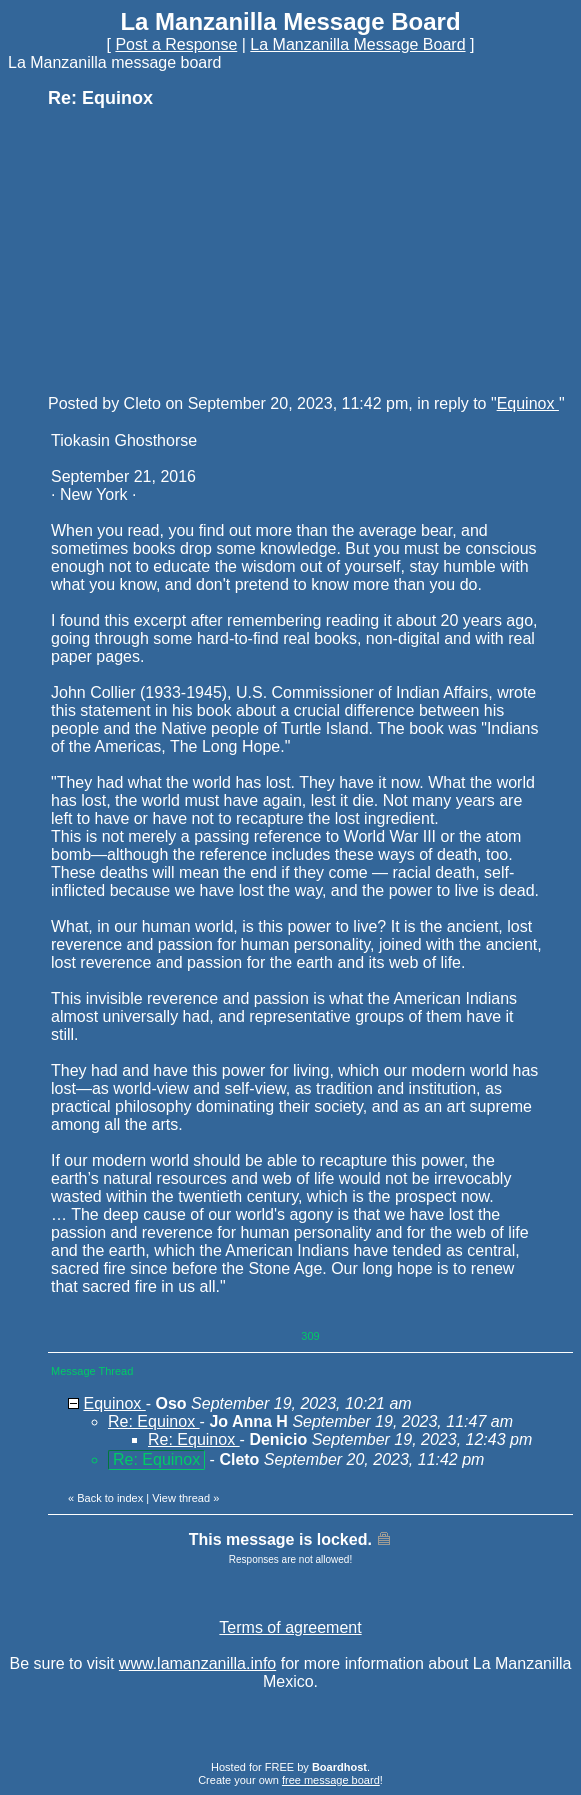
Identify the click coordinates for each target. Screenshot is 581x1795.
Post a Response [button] (176, 44)
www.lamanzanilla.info (197, 1663)
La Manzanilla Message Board (357, 44)
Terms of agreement (290, 1627)
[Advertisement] (198, 250)
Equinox (528, 403)
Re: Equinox (154, 1421)
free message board (331, 1780)
